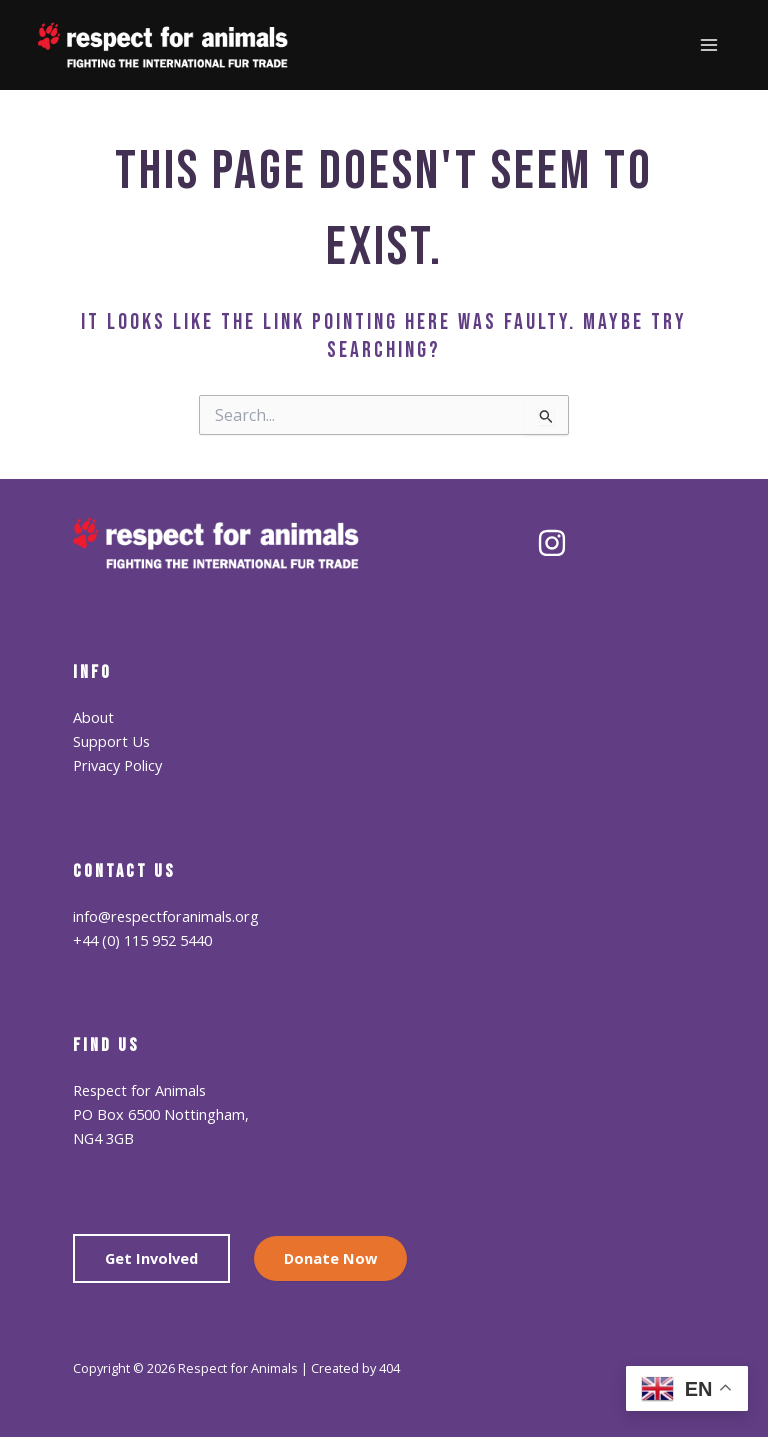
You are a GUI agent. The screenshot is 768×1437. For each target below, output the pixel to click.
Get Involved (151, 1258)
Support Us (111, 741)
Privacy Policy (117, 765)
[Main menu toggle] (709, 45)
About (93, 717)
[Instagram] (552, 543)
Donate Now (330, 1258)
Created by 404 (355, 1368)
